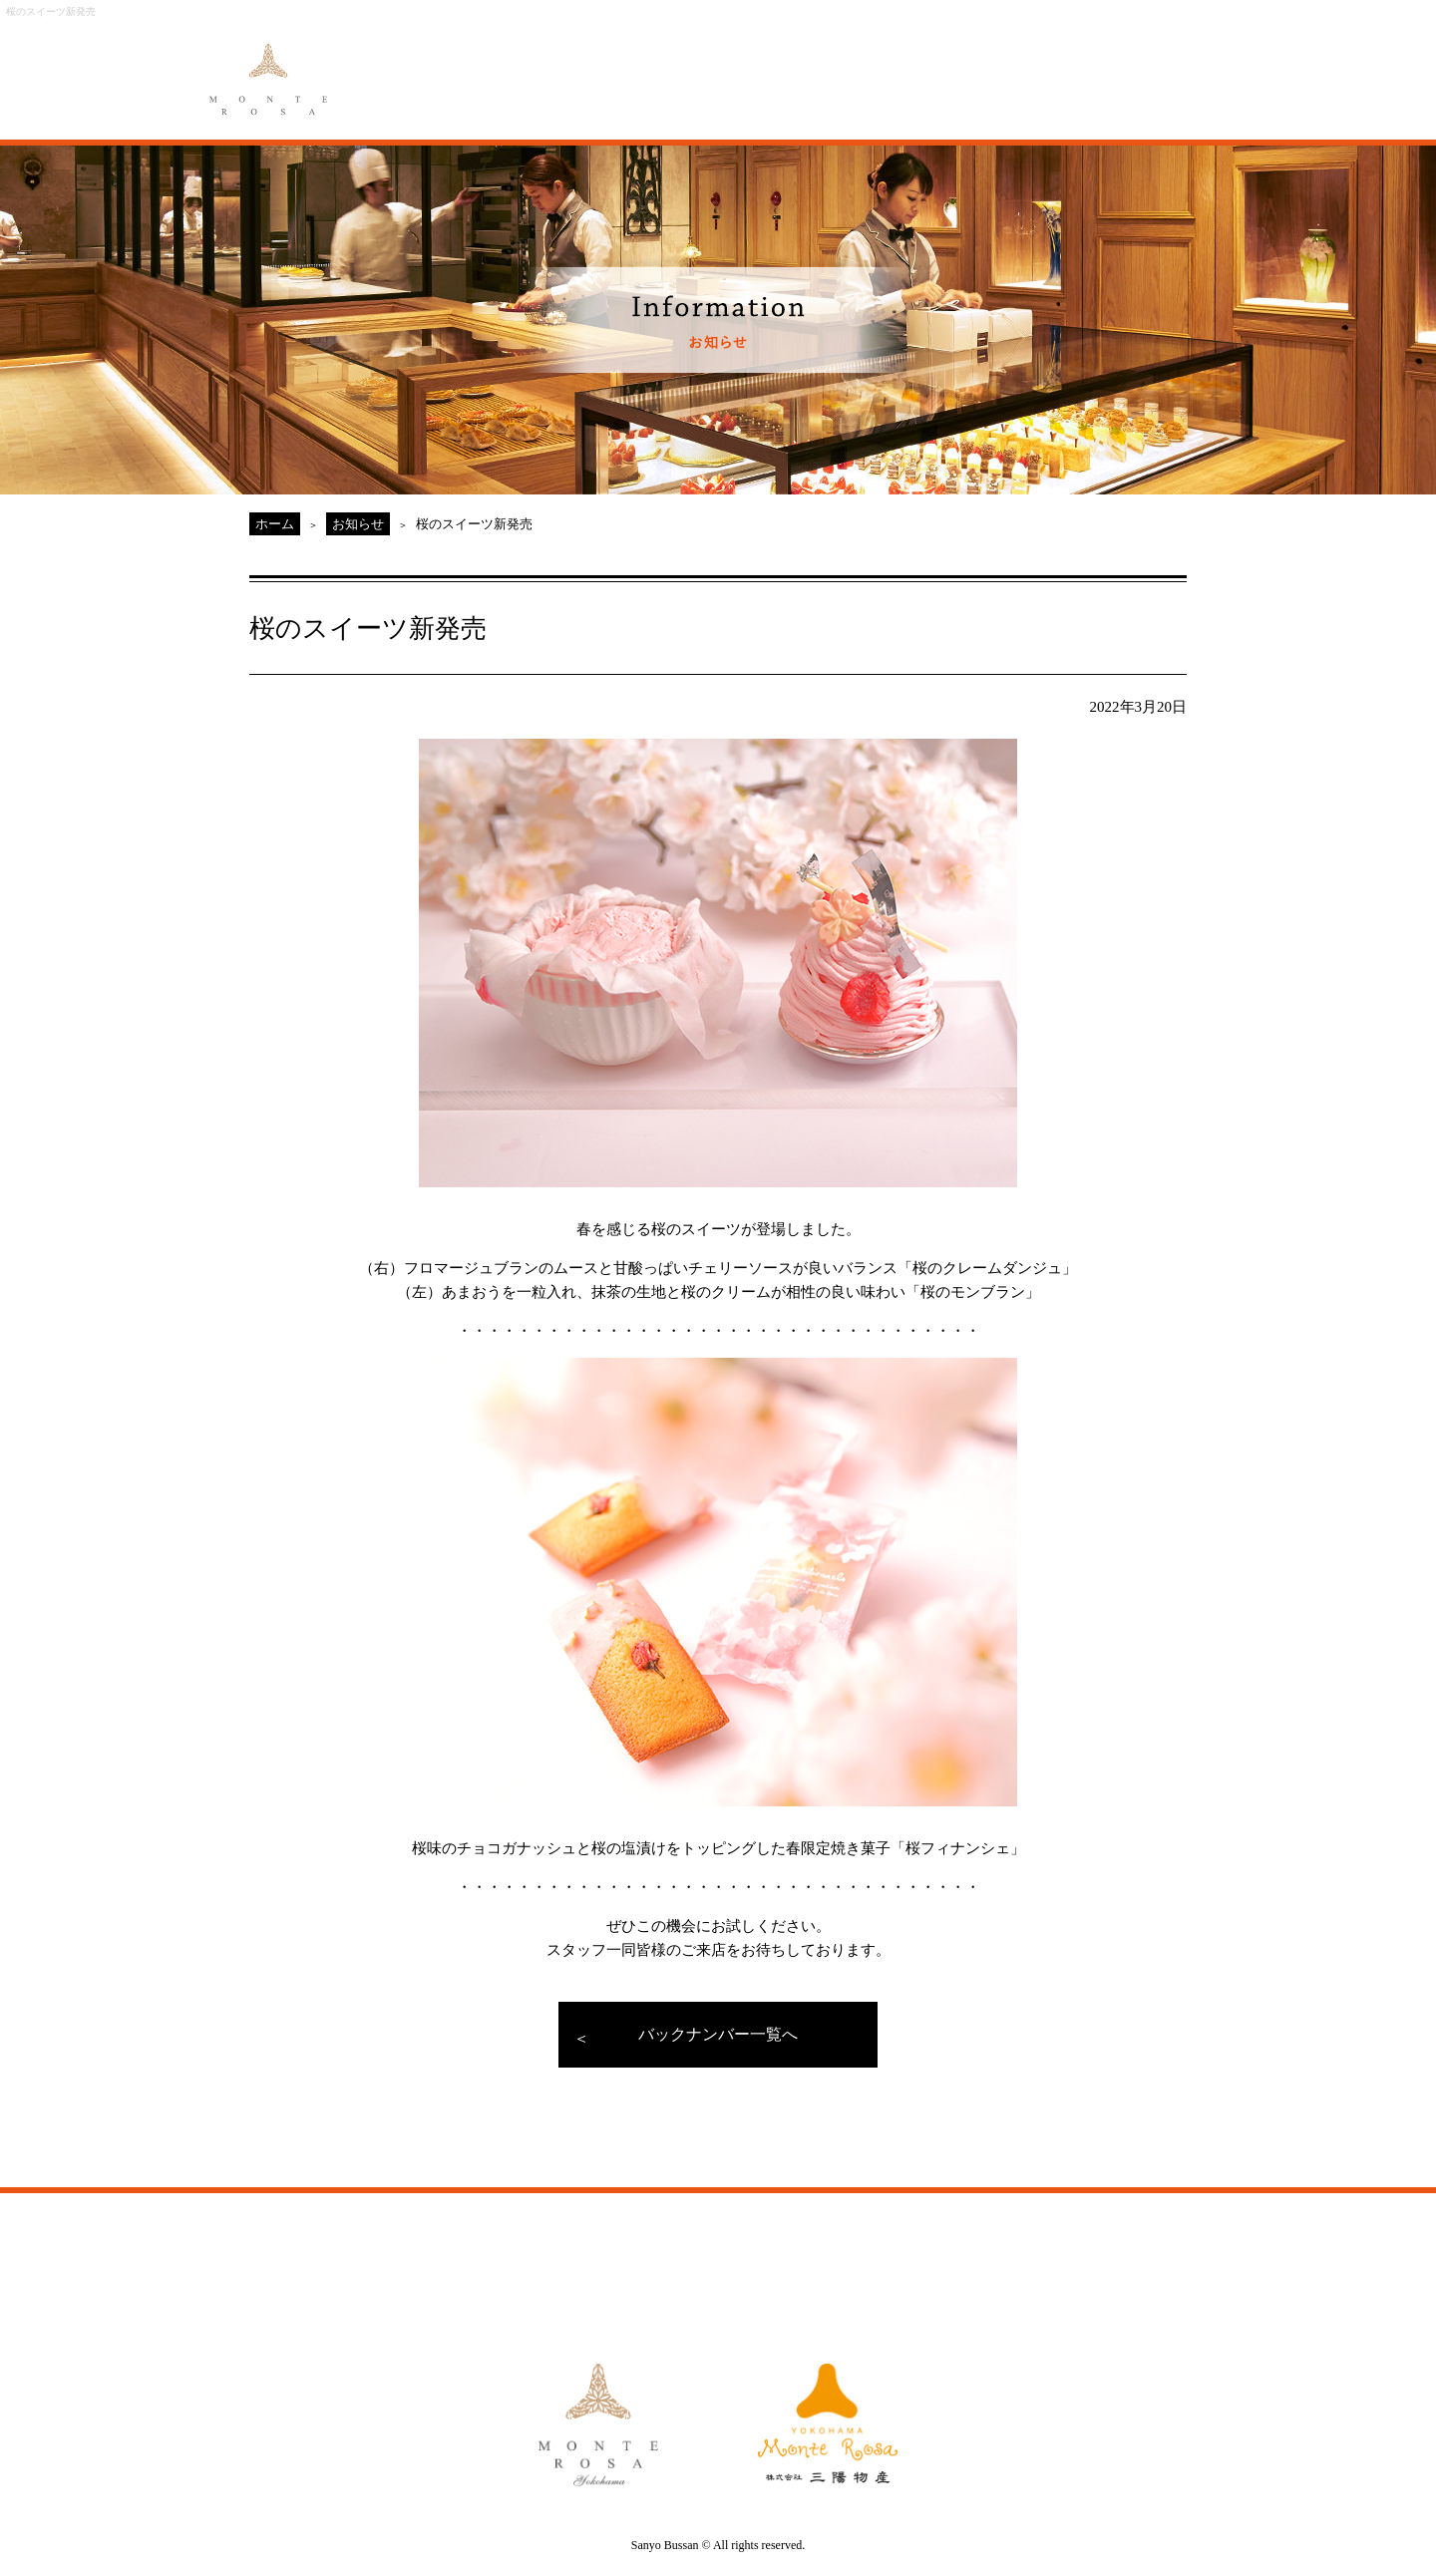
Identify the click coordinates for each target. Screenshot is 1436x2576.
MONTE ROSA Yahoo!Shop (942, 2260)
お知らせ (358, 523)
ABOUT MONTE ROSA (489, 67)
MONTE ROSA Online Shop (1046, 67)
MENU (603, 67)
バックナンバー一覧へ (718, 2034)
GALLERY (819, 67)
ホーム (274, 523)
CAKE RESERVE (1172, 67)
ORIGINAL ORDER (704, 67)
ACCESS (925, 67)
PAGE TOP (1246, 2158)
